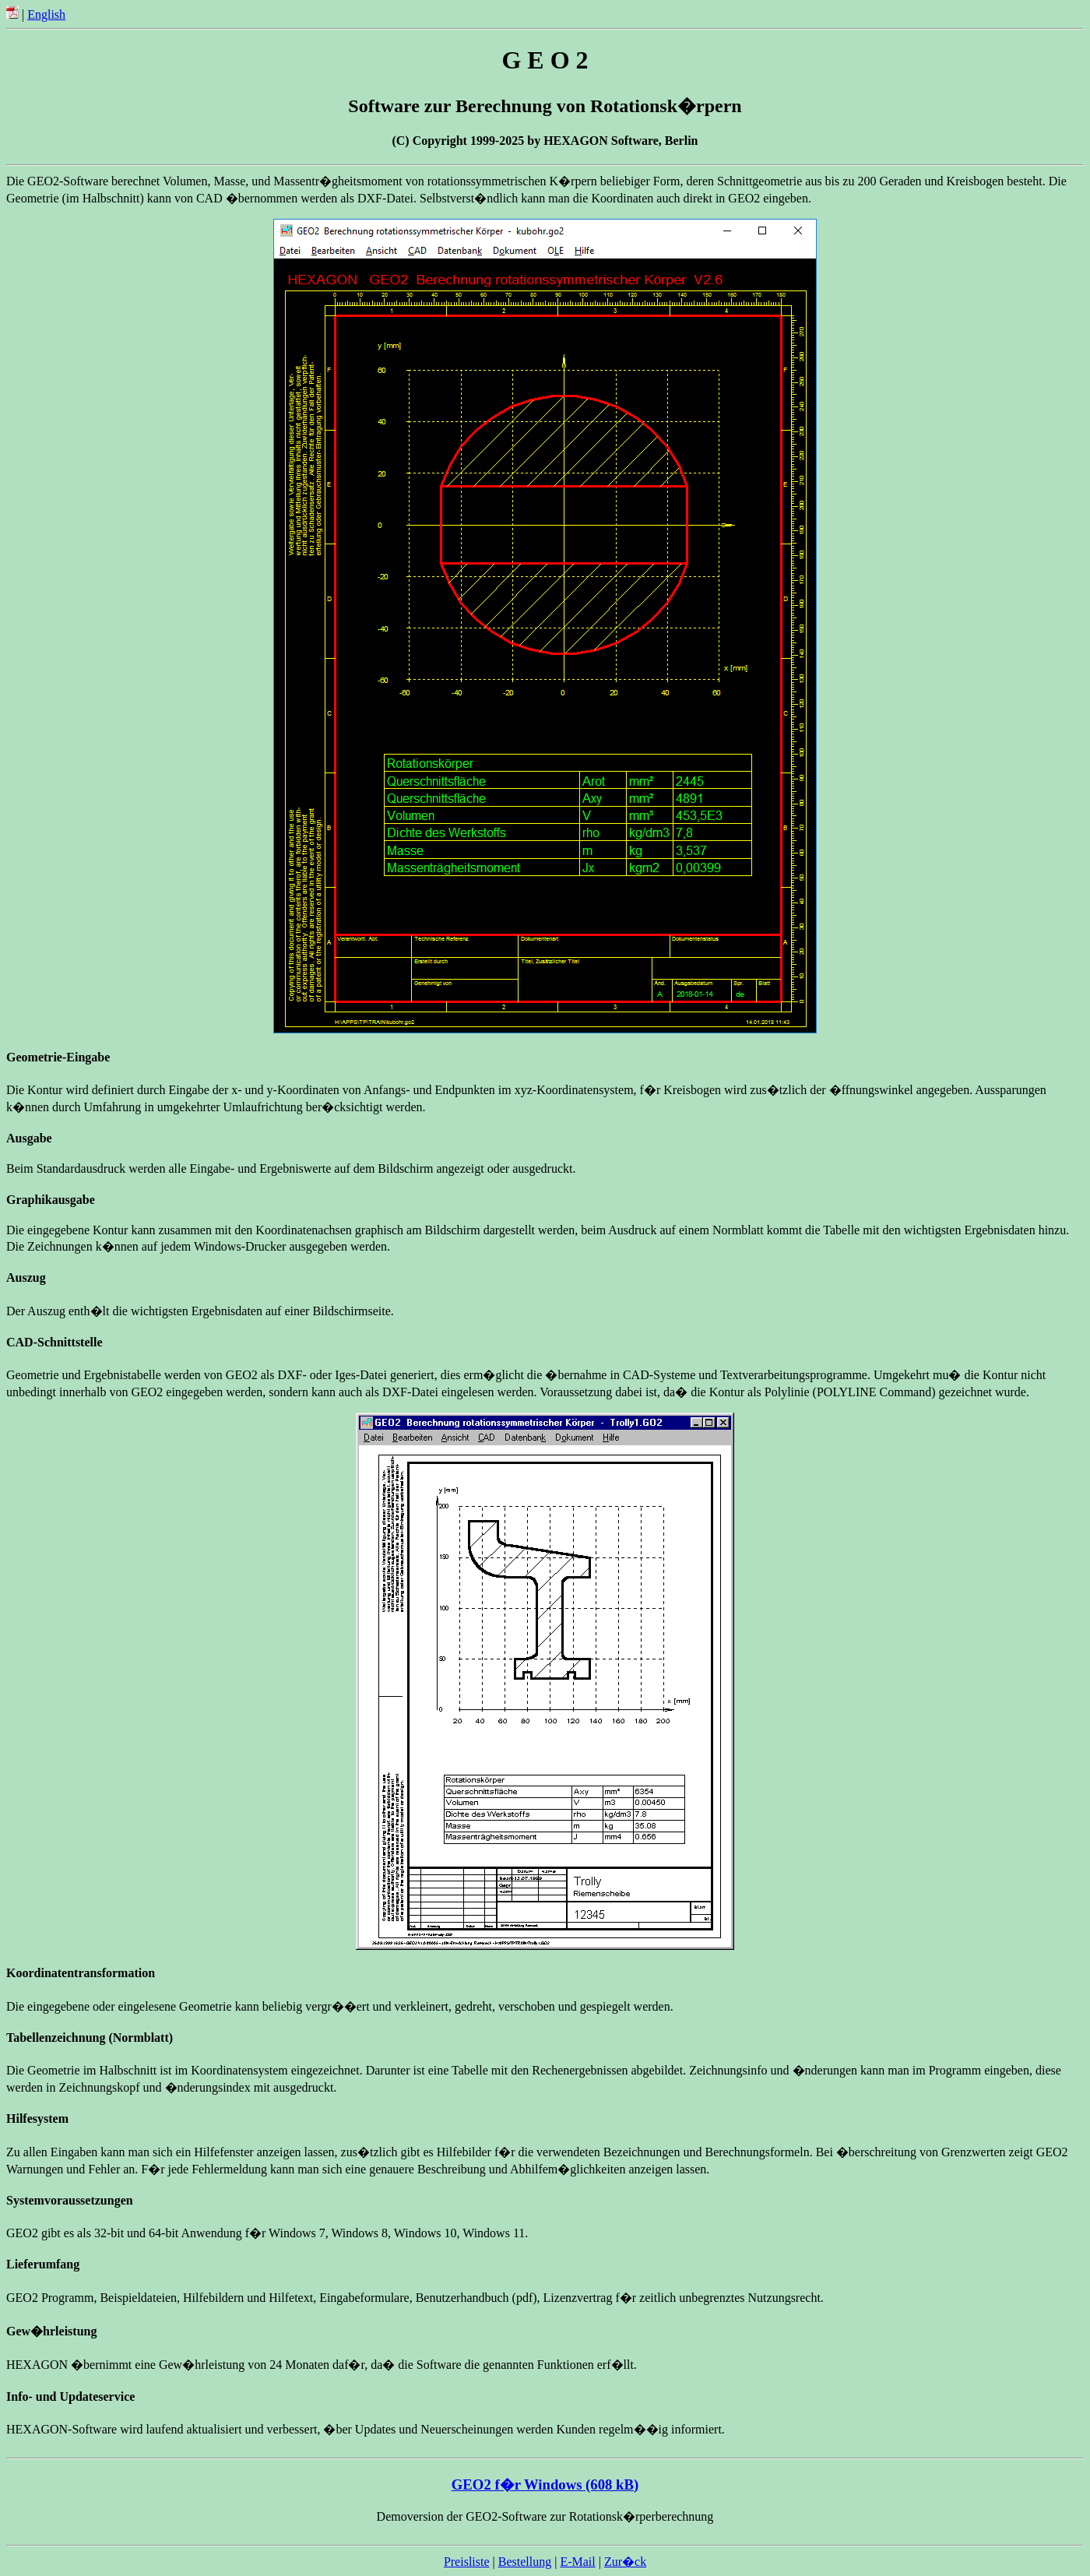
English (46, 14)
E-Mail (577, 2561)
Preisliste (467, 2561)
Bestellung (524, 2561)
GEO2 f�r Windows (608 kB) (545, 2484)
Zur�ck (625, 2561)
